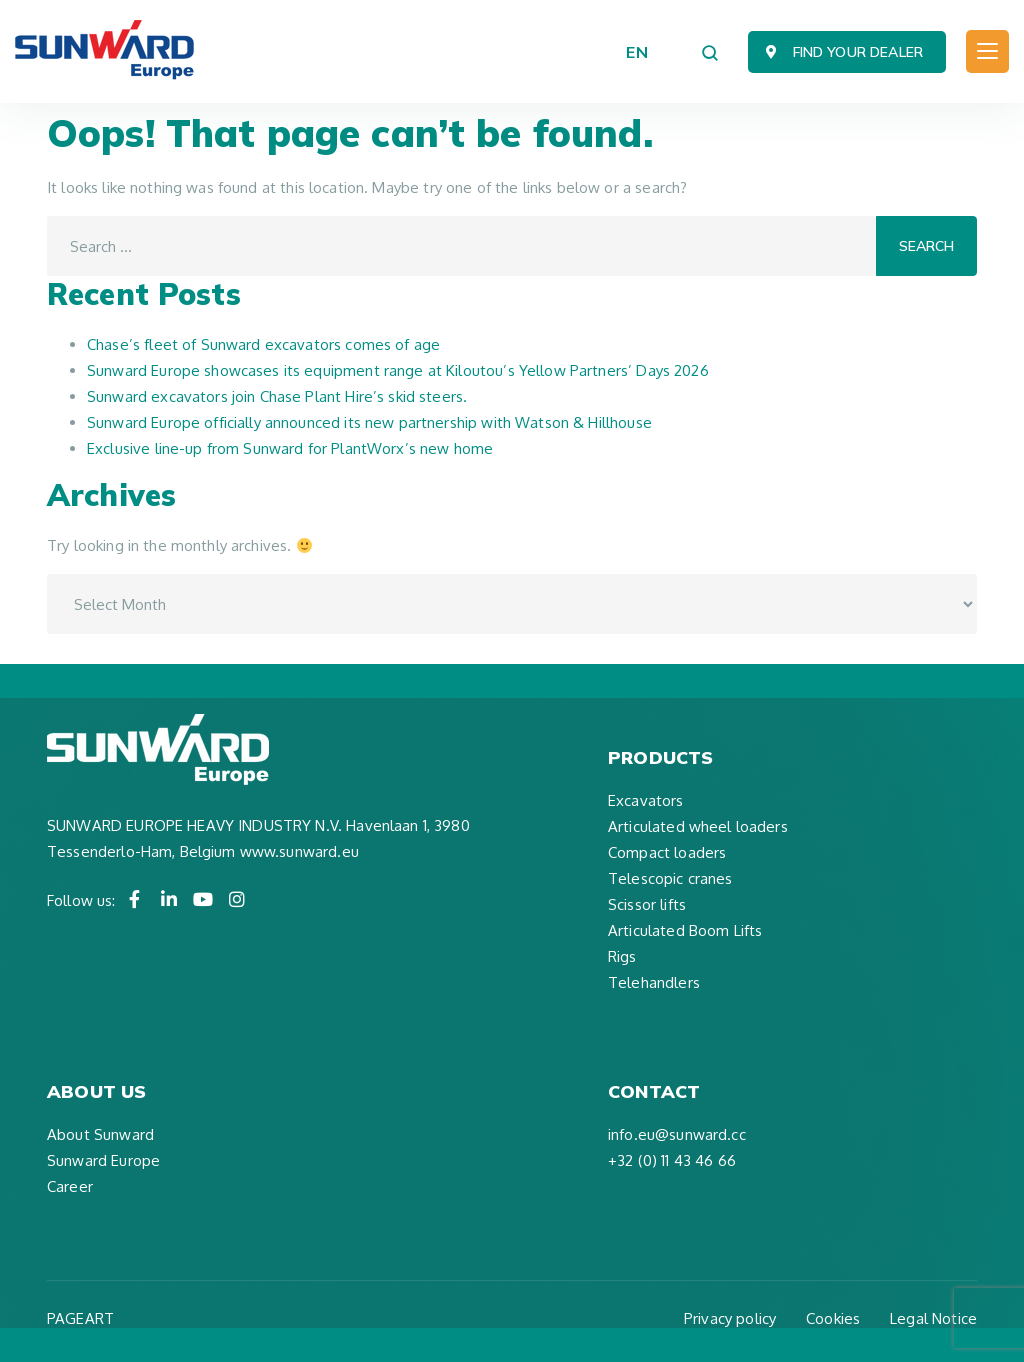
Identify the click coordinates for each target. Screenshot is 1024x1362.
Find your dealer (858, 52)
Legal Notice (933, 1318)
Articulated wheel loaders (698, 826)
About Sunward (100, 1134)
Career (70, 1186)
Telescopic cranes (670, 878)
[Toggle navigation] (987, 51)
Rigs (622, 956)
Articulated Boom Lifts (685, 930)
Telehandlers (654, 982)
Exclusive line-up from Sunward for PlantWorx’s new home (290, 448)
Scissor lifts (647, 904)
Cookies (833, 1318)
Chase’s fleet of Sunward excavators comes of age (263, 344)
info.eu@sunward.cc (677, 1134)
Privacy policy (730, 1318)
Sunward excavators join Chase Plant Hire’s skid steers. (277, 396)
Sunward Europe (103, 1160)
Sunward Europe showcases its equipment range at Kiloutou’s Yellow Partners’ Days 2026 (398, 370)
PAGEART (80, 1318)
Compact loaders (667, 852)
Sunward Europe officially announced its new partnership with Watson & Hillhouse (369, 422)
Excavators (646, 800)
